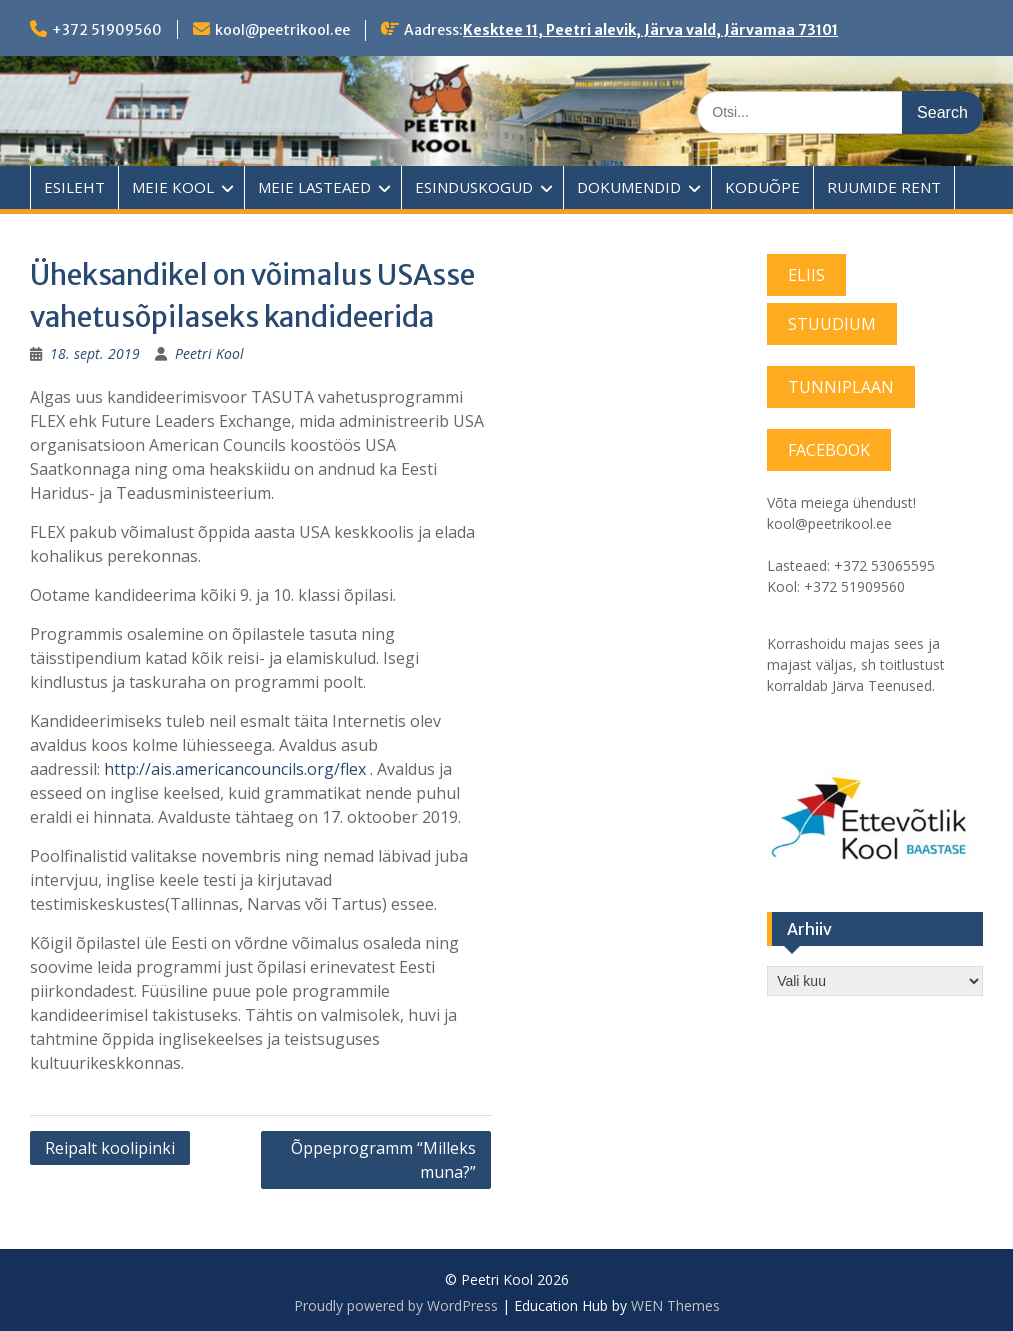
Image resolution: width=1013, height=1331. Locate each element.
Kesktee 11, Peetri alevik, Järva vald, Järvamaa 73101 (650, 30)
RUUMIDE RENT (884, 187)
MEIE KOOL (173, 187)
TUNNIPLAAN (841, 387)
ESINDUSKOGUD (474, 187)
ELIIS (806, 275)
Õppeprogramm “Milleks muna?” (383, 1160)
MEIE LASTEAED (314, 187)
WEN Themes (675, 1305)
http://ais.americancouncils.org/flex (235, 769)
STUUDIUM (832, 324)
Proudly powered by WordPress (396, 1305)
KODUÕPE (762, 187)
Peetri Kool (209, 353)
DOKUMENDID (629, 187)
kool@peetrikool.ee (282, 30)
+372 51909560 (107, 30)
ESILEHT (74, 187)
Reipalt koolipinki (110, 1148)
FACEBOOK (829, 450)
